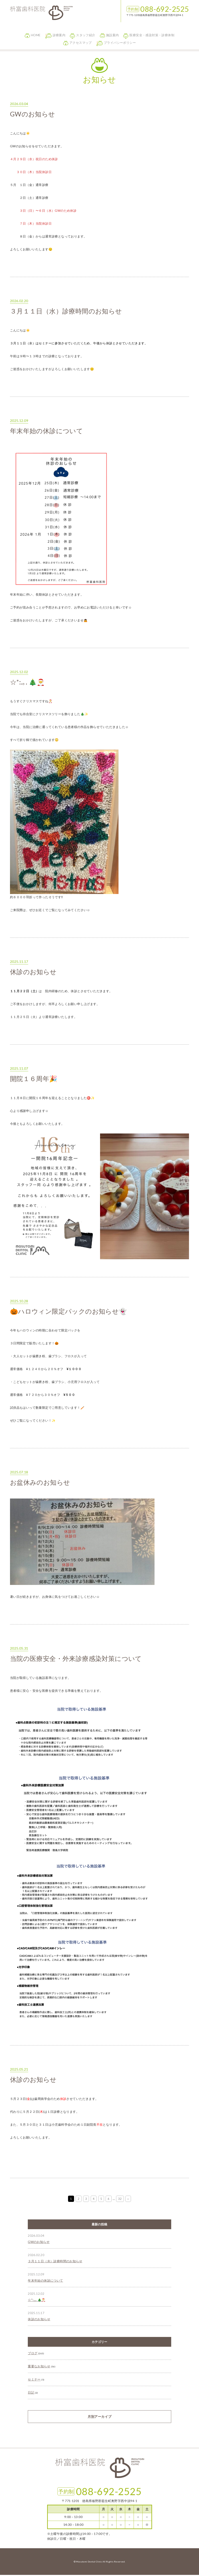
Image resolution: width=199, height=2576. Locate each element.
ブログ (32, 2354)
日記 (31, 2393)
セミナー (34, 2380)
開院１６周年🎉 (33, 1079)
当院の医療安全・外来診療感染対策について (76, 1659)
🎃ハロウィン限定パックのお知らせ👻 (68, 1312)
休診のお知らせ (33, 973)
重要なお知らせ (39, 2367)
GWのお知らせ (32, 115)
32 (120, 2199)
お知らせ (99, 72)
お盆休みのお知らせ (40, 1483)
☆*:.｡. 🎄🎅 (27, 683)
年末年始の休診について (46, 431)
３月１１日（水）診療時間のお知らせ (66, 312)
